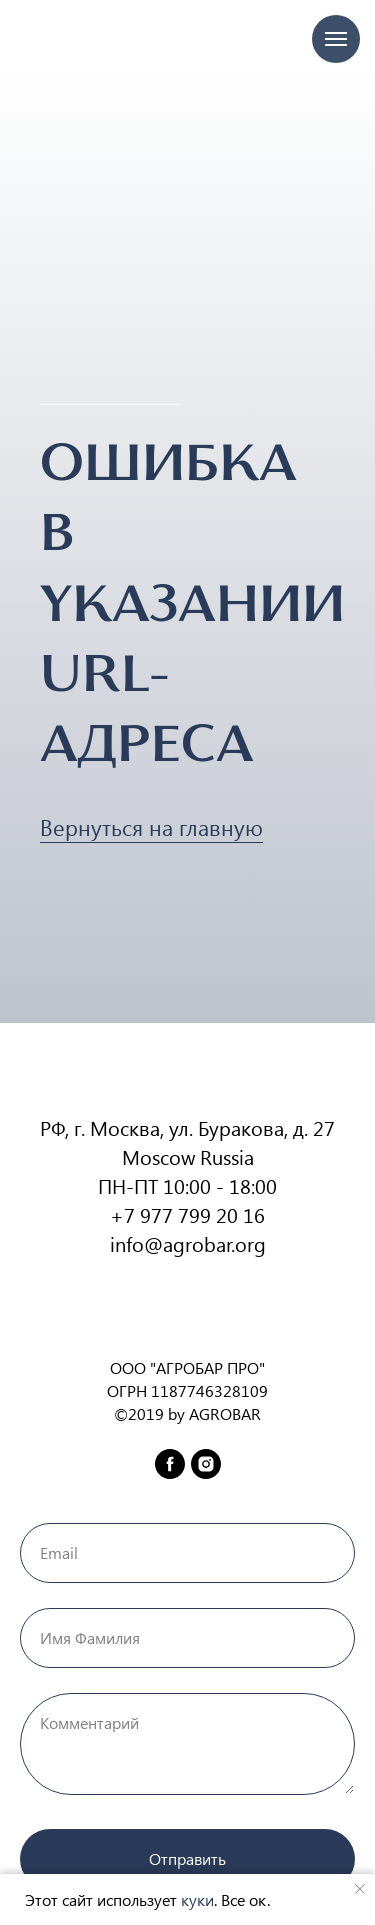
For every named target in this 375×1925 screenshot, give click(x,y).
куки (197, 1899)
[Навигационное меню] (336, 39)
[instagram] (206, 1464)
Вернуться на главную (151, 827)
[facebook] (170, 1464)
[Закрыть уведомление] (360, 1889)
